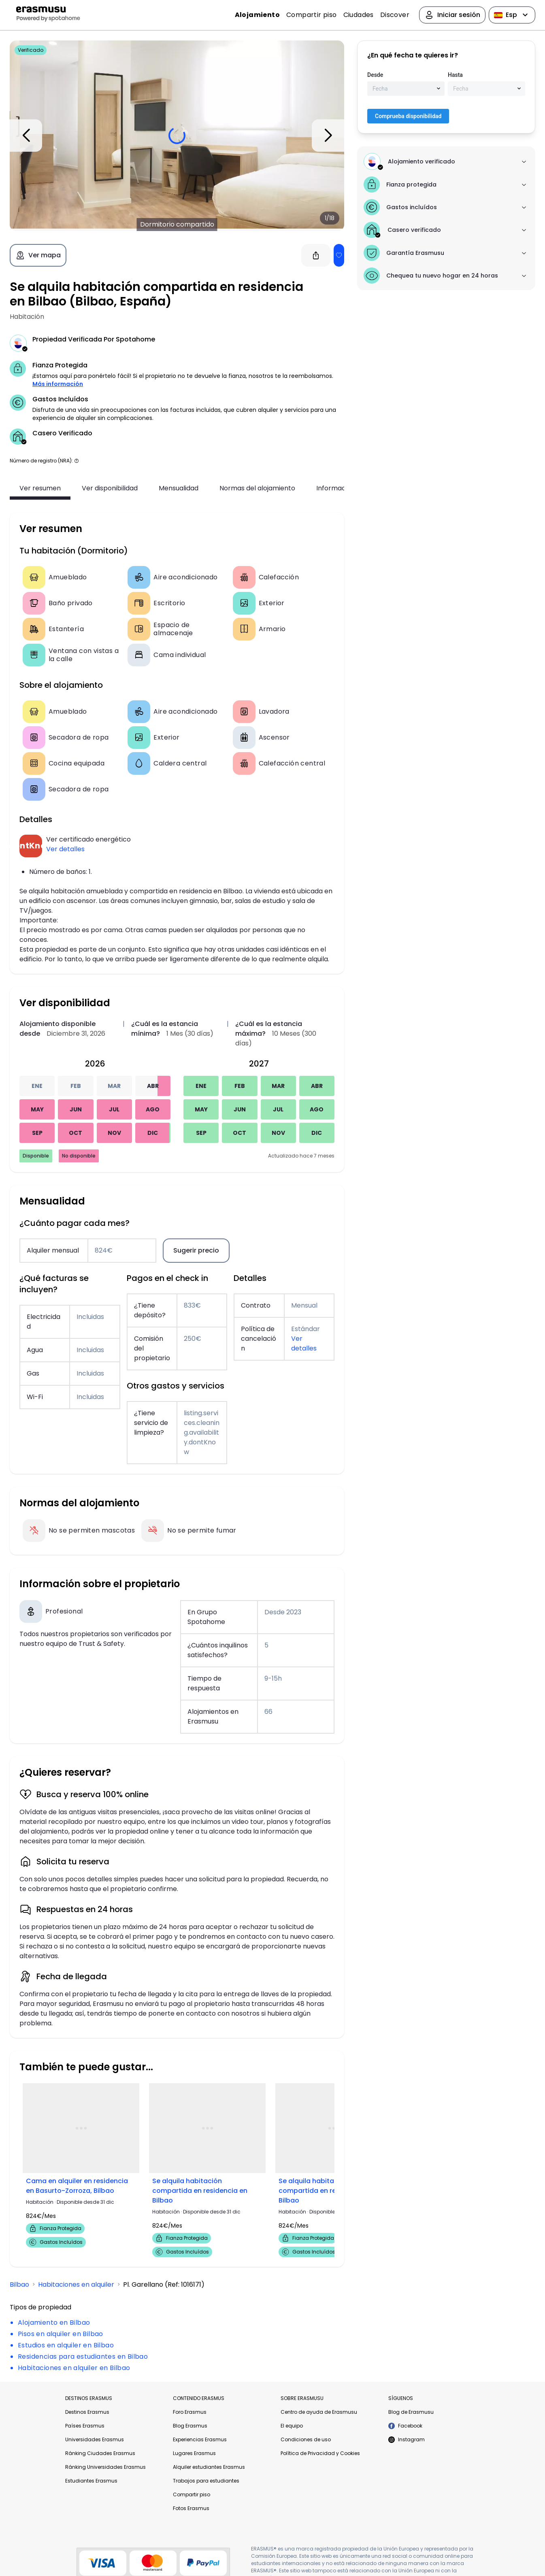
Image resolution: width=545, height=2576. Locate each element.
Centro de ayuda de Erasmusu (319, 2412)
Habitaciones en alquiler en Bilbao (74, 2367)
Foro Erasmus (190, 2412)
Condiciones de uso (306, 2439)
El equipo (292, 2425)
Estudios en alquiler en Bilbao (66, 2345)
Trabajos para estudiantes (206, 2480)
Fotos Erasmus (191, 2508)
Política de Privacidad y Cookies (320, 2453)
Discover (394, 14)
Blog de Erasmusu (411, 2412)
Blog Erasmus (190, 2425)
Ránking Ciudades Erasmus (100, 2453)
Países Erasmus (84, 2425)
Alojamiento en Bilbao (54, 2322)
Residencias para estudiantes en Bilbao (83, 2356)
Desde (375, 75)
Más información (57, 384)
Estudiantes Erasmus (91, 2480)
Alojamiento (257, 14)
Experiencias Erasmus (200, 2439)
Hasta (455, 75)
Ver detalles (65, 849)
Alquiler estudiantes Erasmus (209, 2467)
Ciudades (358, 14)
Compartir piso (311, 14)
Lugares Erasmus (194, 2453)
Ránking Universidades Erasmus (105, 2467)
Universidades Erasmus (94, 2439)
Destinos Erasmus (87, 2412)
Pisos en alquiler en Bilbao (60, 2334)
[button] (76, 460)
